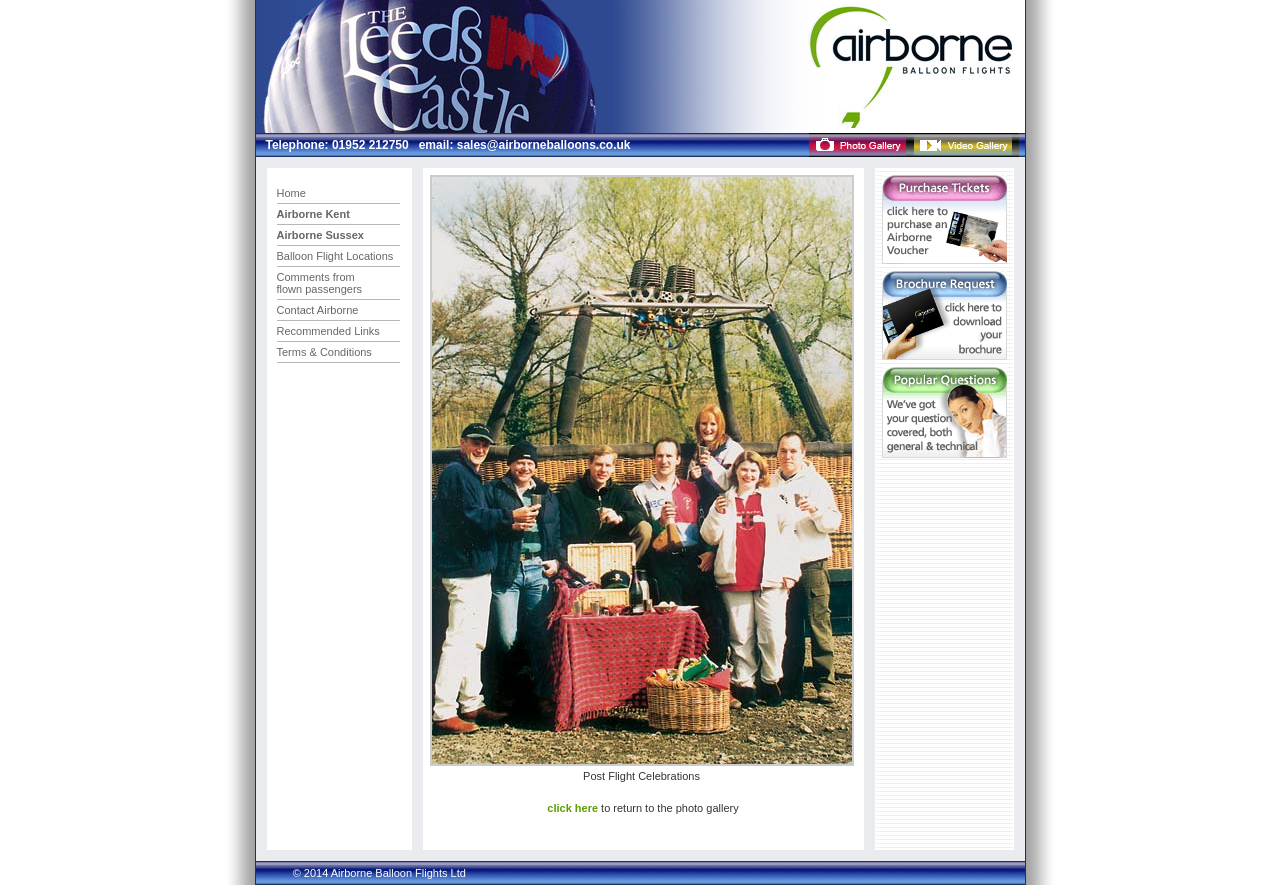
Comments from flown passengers (320, 283)
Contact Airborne (318, 310)
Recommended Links (328, 331)
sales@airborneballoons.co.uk (541, 145)
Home (291, 193)
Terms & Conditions (324, 352)
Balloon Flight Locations (335, 256)
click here (572, 808)
